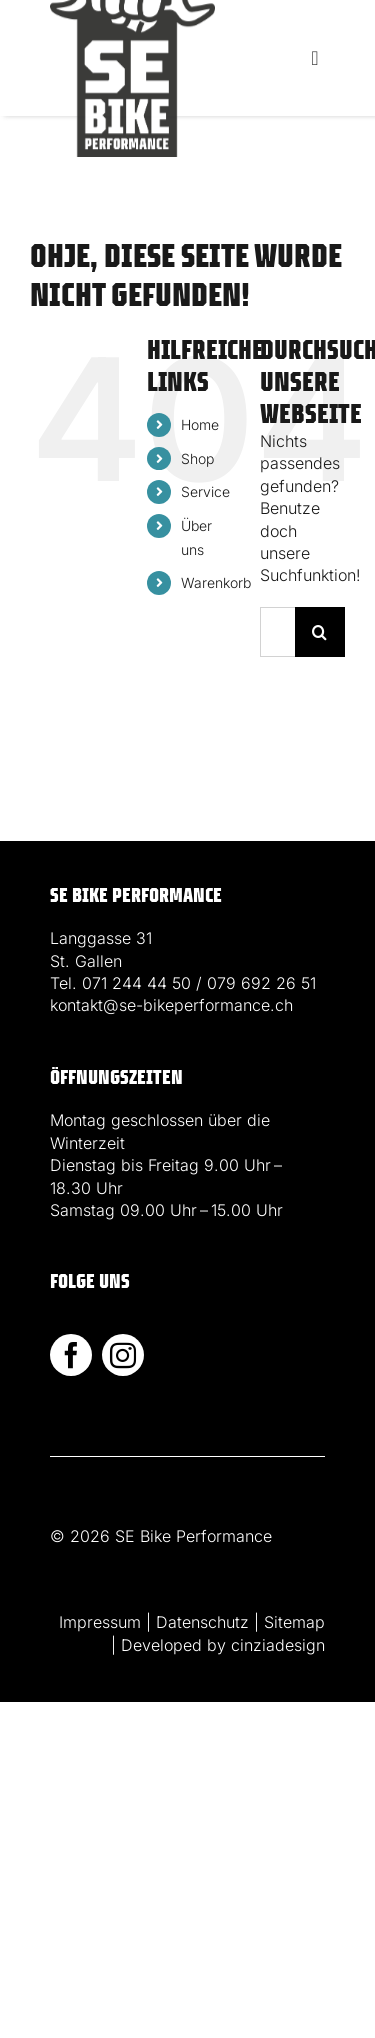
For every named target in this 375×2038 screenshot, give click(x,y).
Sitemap (294, 1622)
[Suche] (320, 632)
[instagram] (123, 1355)
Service (205, 491)
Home (200, 424)
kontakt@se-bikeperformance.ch (171, 1005)
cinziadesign (278, 1645)
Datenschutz (202, 1622)
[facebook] (71, 1355)
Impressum (100, 1622)
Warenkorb (216, 582)
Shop (197, 458)
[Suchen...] (277, 632)
